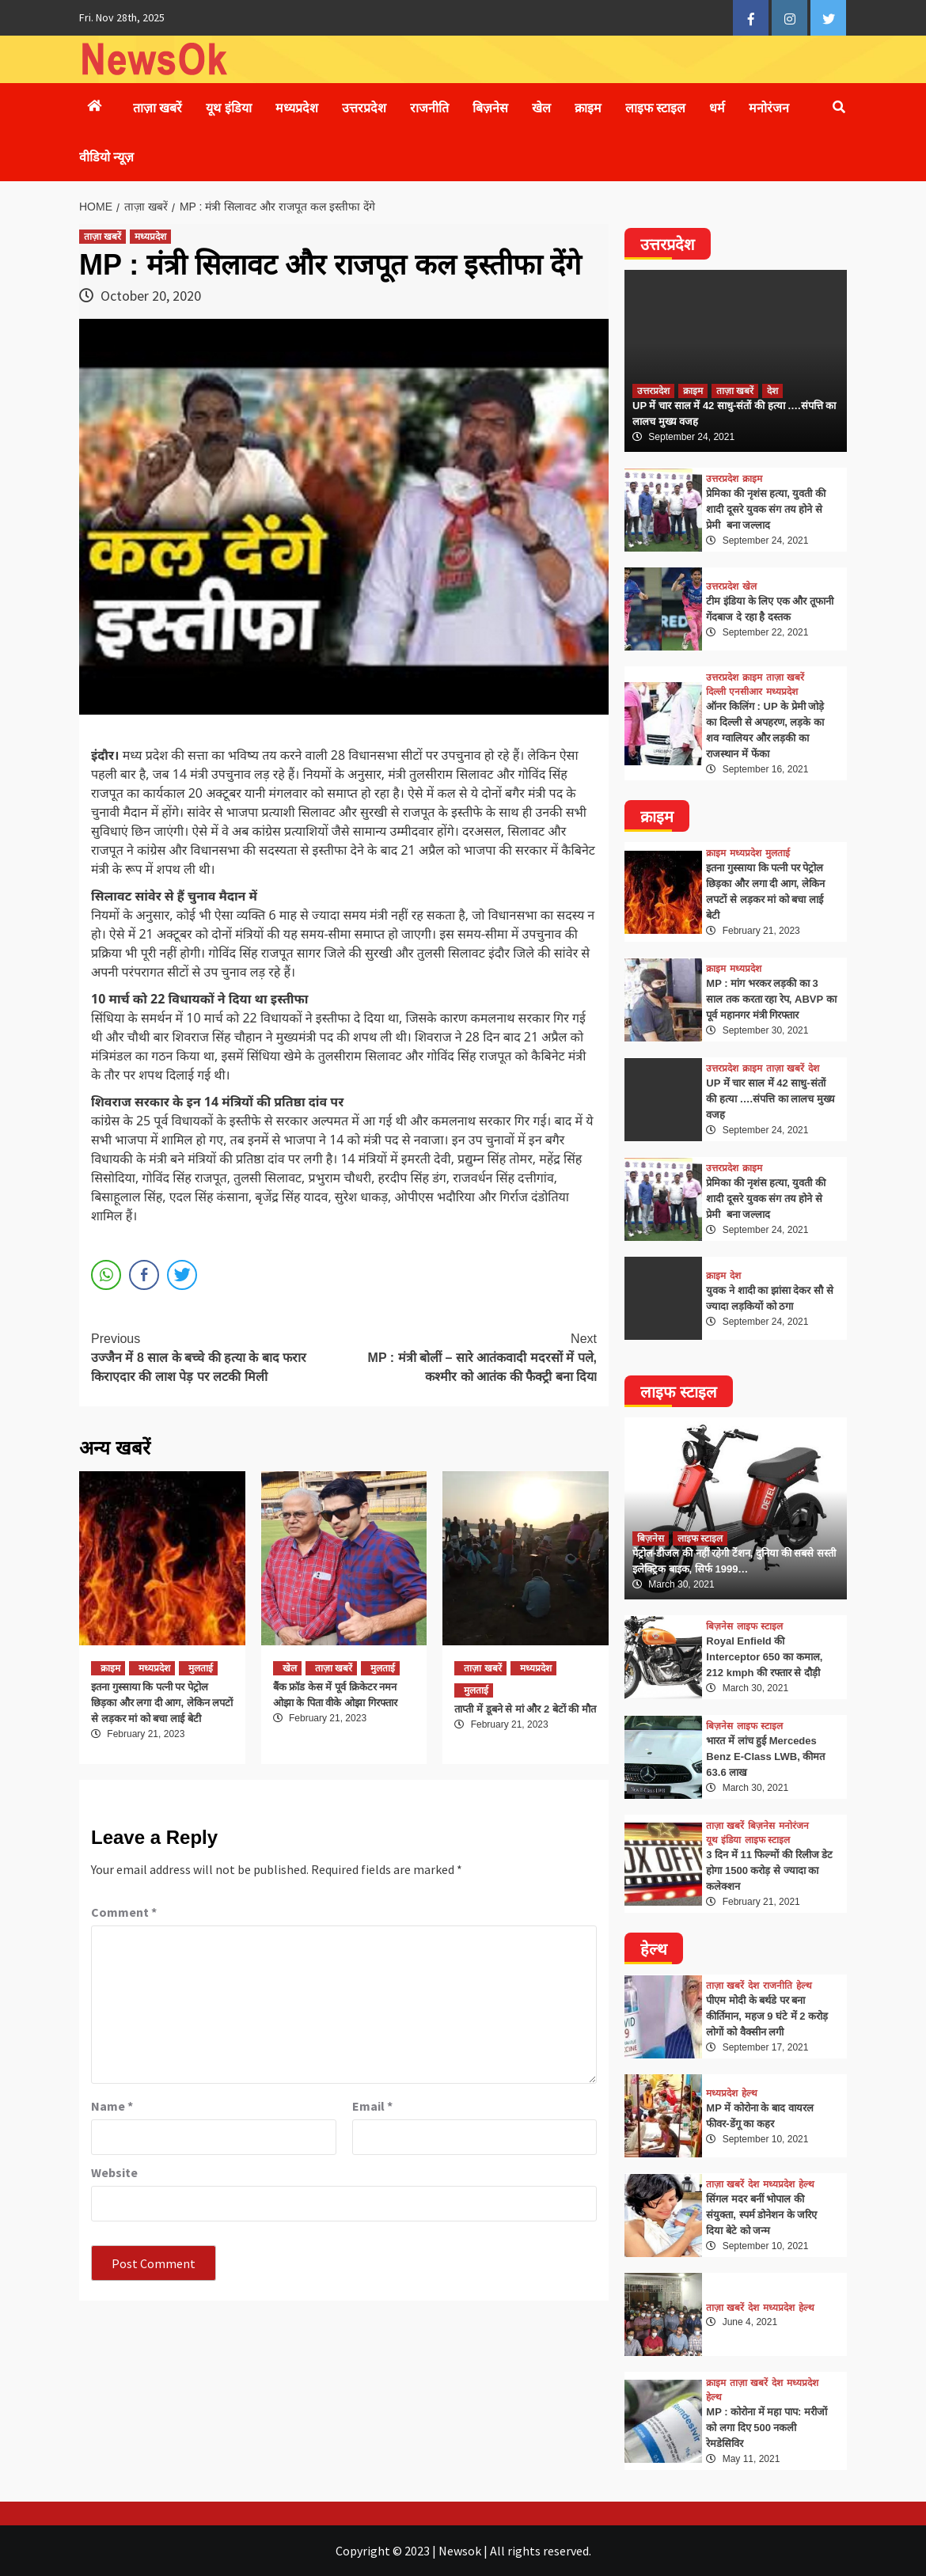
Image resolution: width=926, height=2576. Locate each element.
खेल (541, 108)
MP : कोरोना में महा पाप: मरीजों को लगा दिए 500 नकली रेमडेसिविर (766, 2427)
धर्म (717, 108)
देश (772, 390)
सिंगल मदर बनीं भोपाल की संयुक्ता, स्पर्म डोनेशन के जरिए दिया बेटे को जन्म (761, 2214)
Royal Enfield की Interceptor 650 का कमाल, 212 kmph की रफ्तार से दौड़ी (764, 1657)
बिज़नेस (490, 108)
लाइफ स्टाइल (655, 108)
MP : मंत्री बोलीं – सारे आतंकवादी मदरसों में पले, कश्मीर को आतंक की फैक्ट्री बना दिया (471, 1356)
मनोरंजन (769, 108)
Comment (124, 1912)
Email (372, 2106)
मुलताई (200, 1668)
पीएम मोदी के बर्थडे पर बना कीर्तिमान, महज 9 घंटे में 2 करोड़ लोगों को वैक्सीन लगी (767, 2016)
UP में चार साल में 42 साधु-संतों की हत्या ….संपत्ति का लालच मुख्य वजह (770, 1099)
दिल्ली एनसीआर (733, 691)
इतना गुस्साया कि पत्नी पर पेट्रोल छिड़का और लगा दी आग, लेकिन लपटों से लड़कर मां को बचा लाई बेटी (162, 1702)
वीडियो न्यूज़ (106, 157)
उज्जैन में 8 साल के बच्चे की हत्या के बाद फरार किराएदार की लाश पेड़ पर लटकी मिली (217, 1356)
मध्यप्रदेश (296, 108)
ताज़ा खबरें (157, 108)
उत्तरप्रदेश (364, 108)
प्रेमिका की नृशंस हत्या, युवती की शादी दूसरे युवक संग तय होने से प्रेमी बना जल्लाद (765, 509)
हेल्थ (804, 1985)
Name (112, 2106)
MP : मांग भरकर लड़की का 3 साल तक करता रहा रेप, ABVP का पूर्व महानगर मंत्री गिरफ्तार (771, 999)
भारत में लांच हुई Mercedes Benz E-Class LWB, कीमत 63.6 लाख (765, 1756)
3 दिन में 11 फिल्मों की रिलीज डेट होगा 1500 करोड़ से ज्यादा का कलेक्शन (769, 1870)
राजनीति (429, 108)
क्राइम (588, 108)
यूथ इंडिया (228, 108)
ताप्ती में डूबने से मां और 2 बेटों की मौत (525, 1709)
